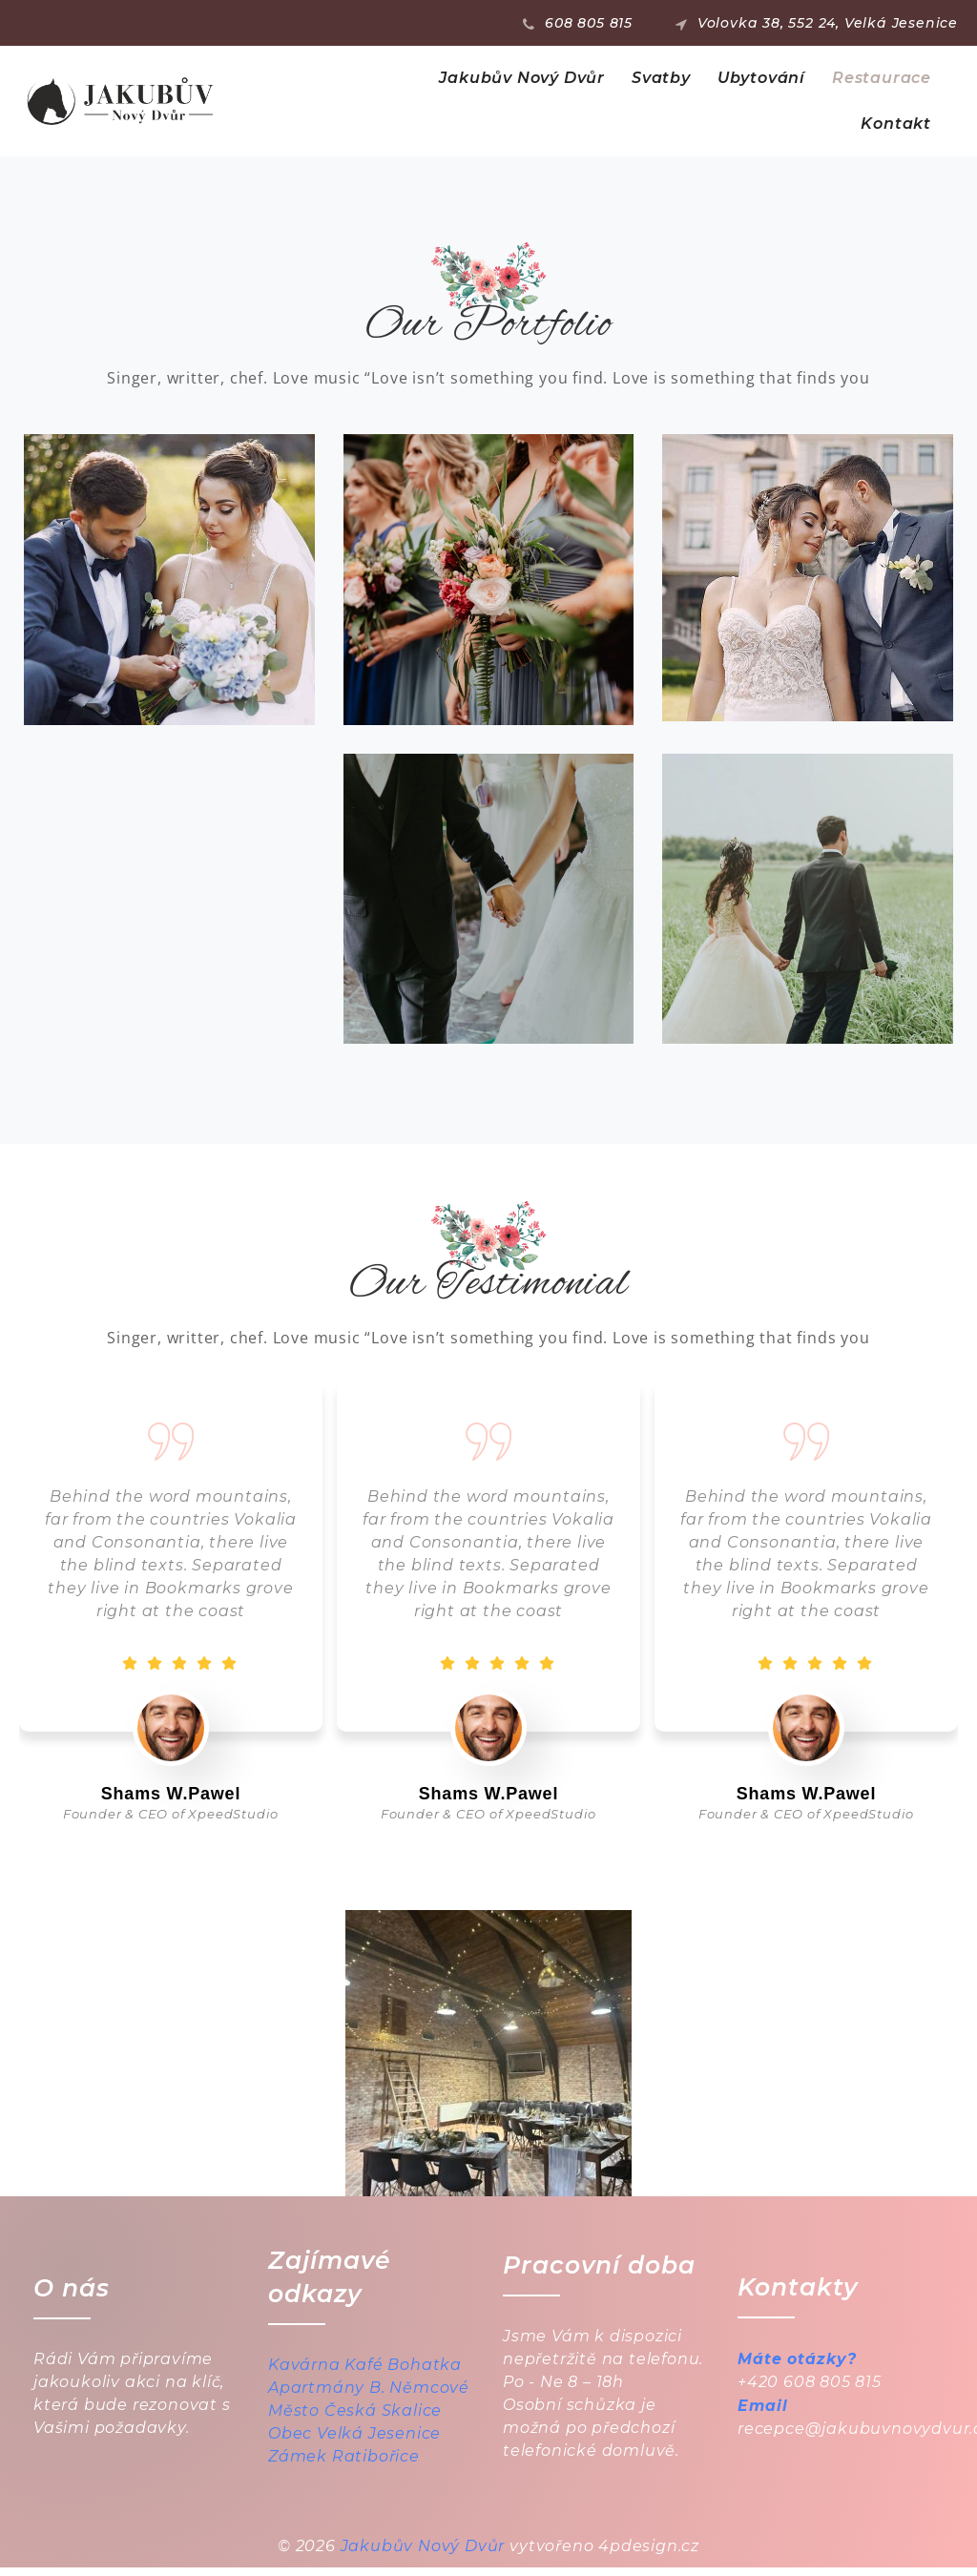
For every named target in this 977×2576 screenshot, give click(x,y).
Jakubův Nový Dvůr (522, 78)
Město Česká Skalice (355, 2419)
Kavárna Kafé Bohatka (365, 2373)
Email (763, 2415)
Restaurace (881, 78)
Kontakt (896, 123)
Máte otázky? (798, 2368)
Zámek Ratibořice (344, 2465)
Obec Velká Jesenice (354, 2442)
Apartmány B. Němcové (368, 2396)
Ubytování (761, 78)
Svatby (661, 78)
